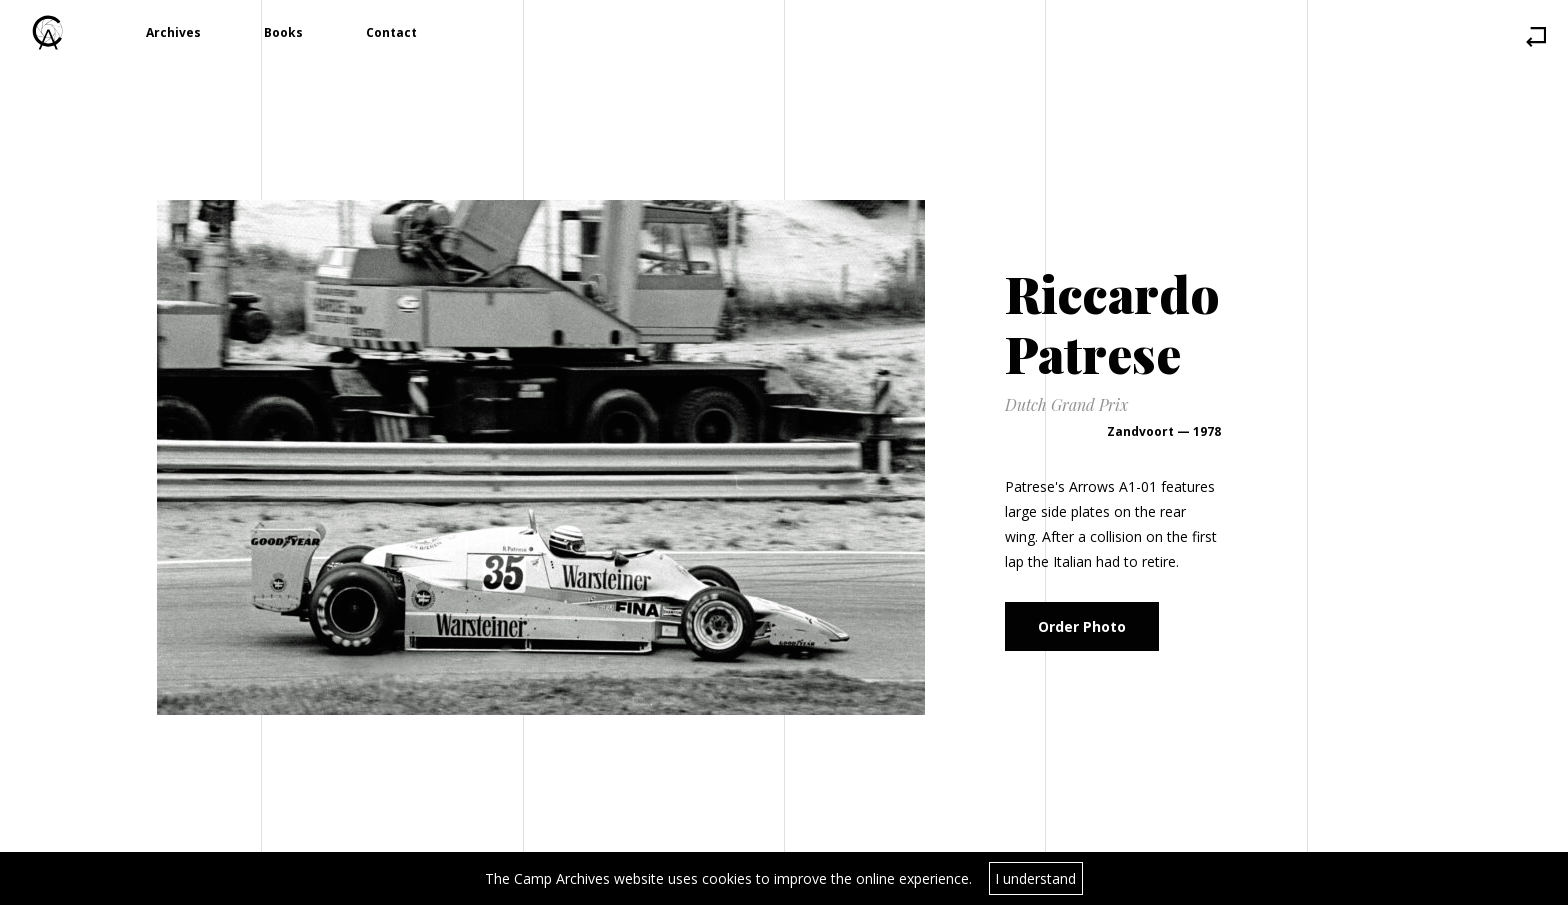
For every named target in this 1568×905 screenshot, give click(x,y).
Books (283, 32)
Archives (173, 32)
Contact (391, 32)
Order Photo (1082, 626)
